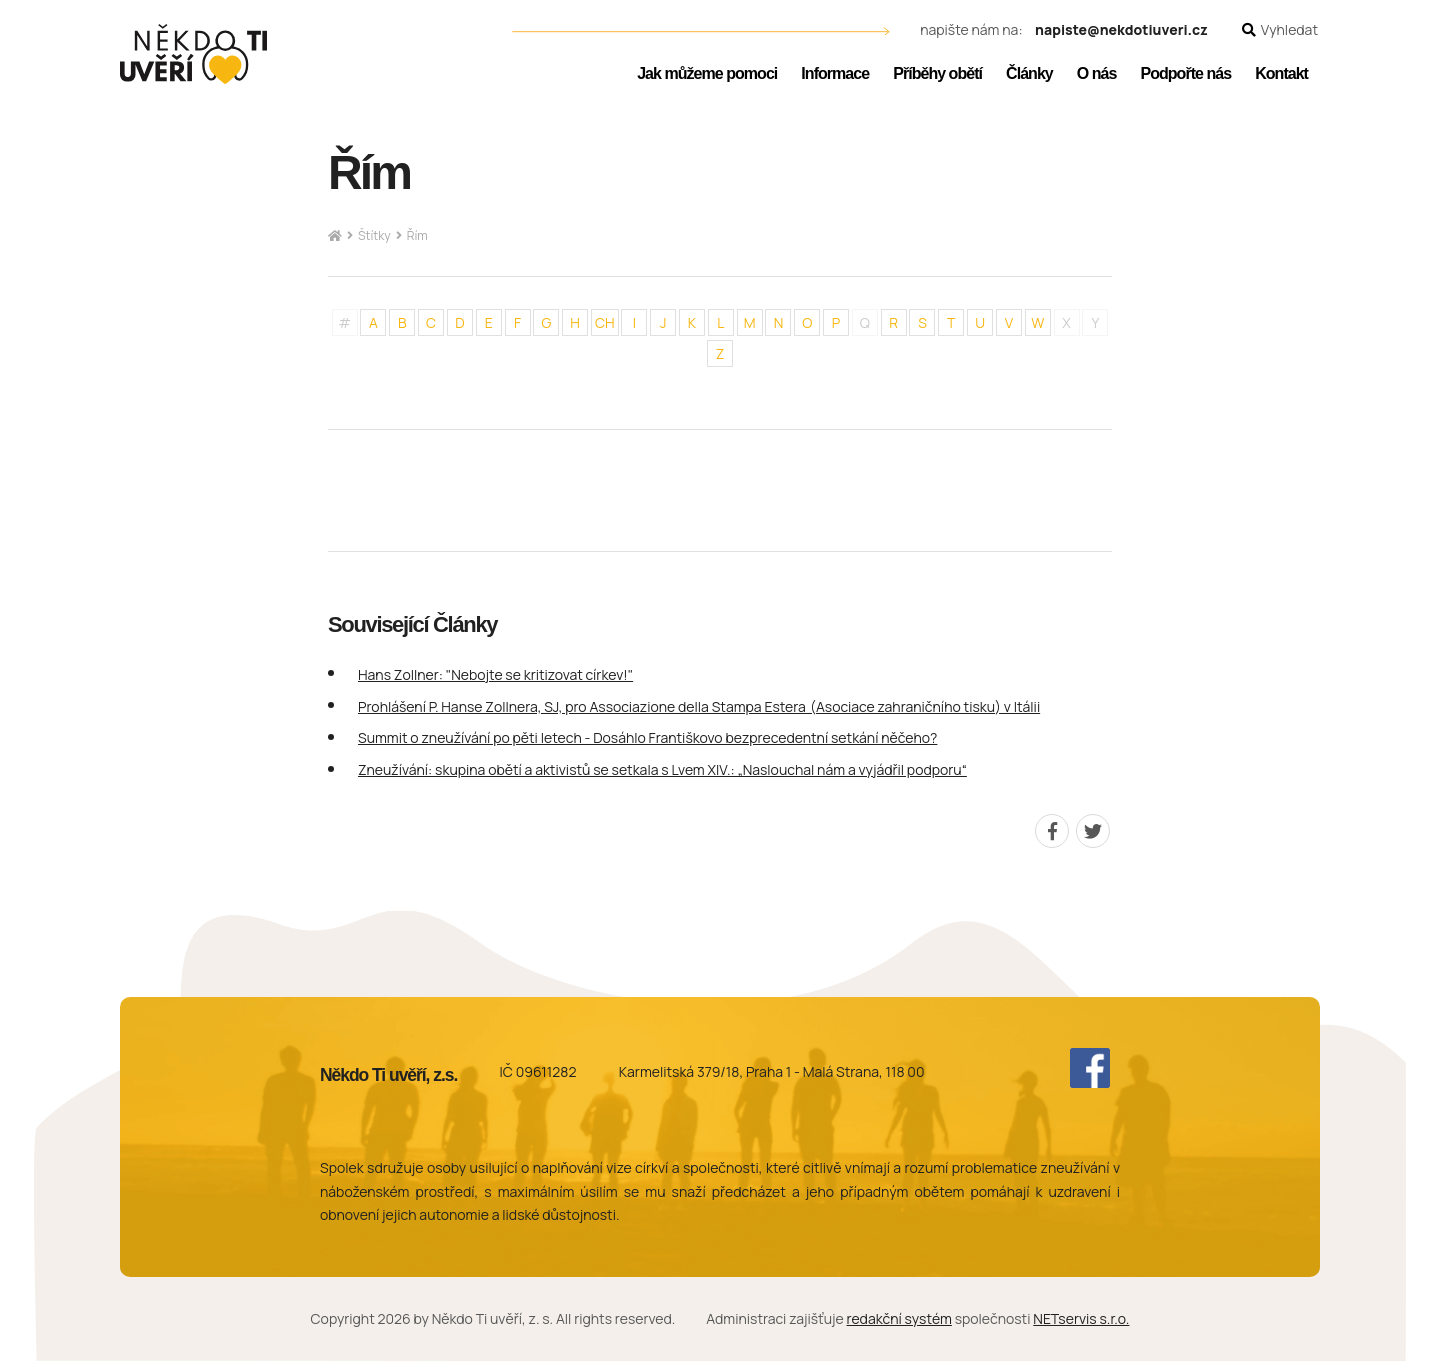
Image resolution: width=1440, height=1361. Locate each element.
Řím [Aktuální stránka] (417, 235)
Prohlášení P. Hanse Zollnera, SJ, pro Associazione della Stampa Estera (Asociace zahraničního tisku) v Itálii (699, 706)
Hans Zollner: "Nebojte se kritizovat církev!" (495, 674)
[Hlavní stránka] (335, 236)
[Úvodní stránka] (193, 54)
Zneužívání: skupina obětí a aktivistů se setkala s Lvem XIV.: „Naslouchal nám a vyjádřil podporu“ (662, 769)
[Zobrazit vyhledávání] (1280, 30)
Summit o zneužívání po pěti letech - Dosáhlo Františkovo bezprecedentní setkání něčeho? (647, 737)
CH (605, 322)
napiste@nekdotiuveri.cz (1121, 30)
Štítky (374, 235)
